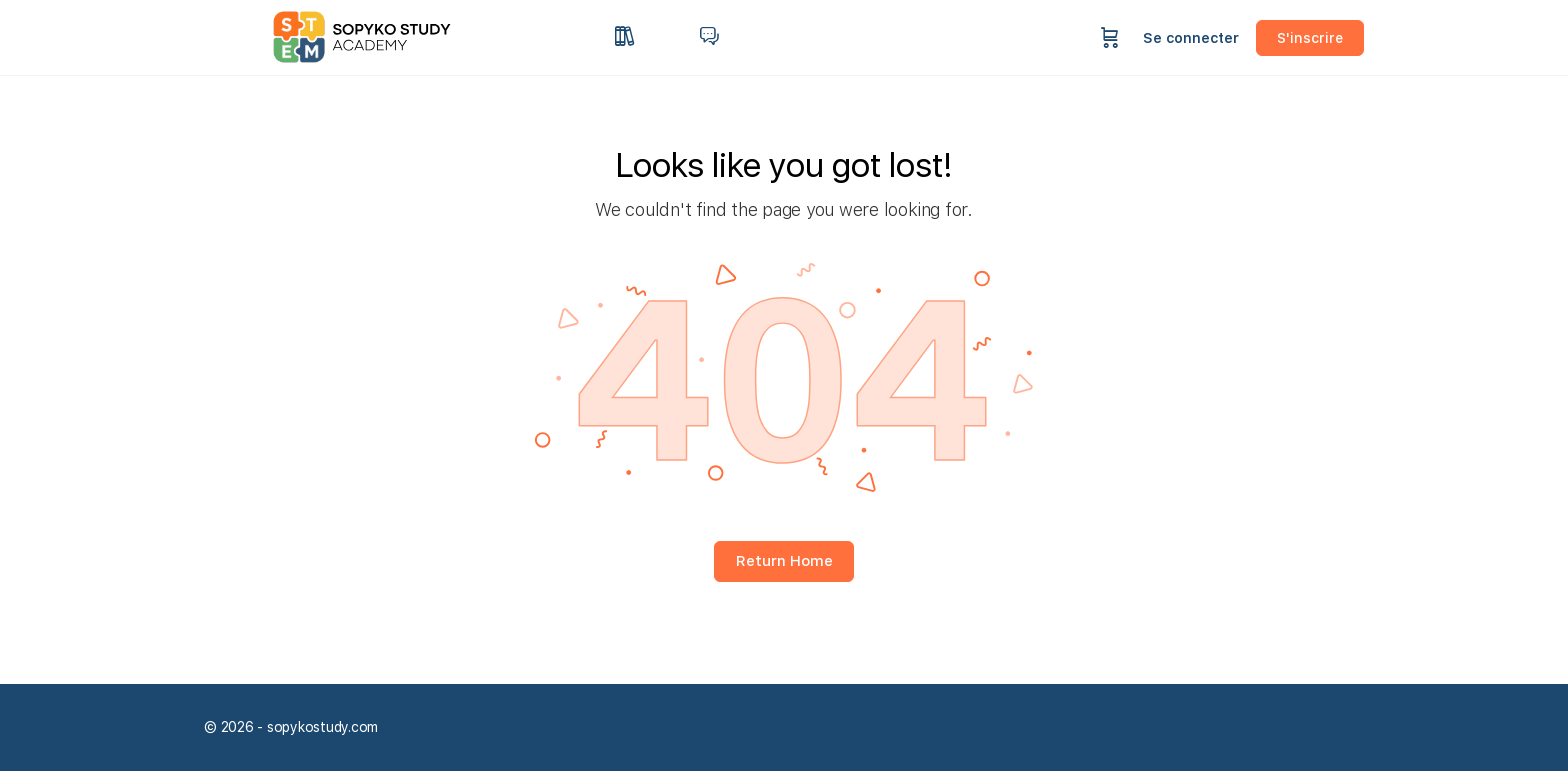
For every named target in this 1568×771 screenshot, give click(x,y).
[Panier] (1110, 37)
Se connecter (1191, 38)
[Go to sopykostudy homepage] (378, 35)
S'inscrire (1310, 38)
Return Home (784, 561)
